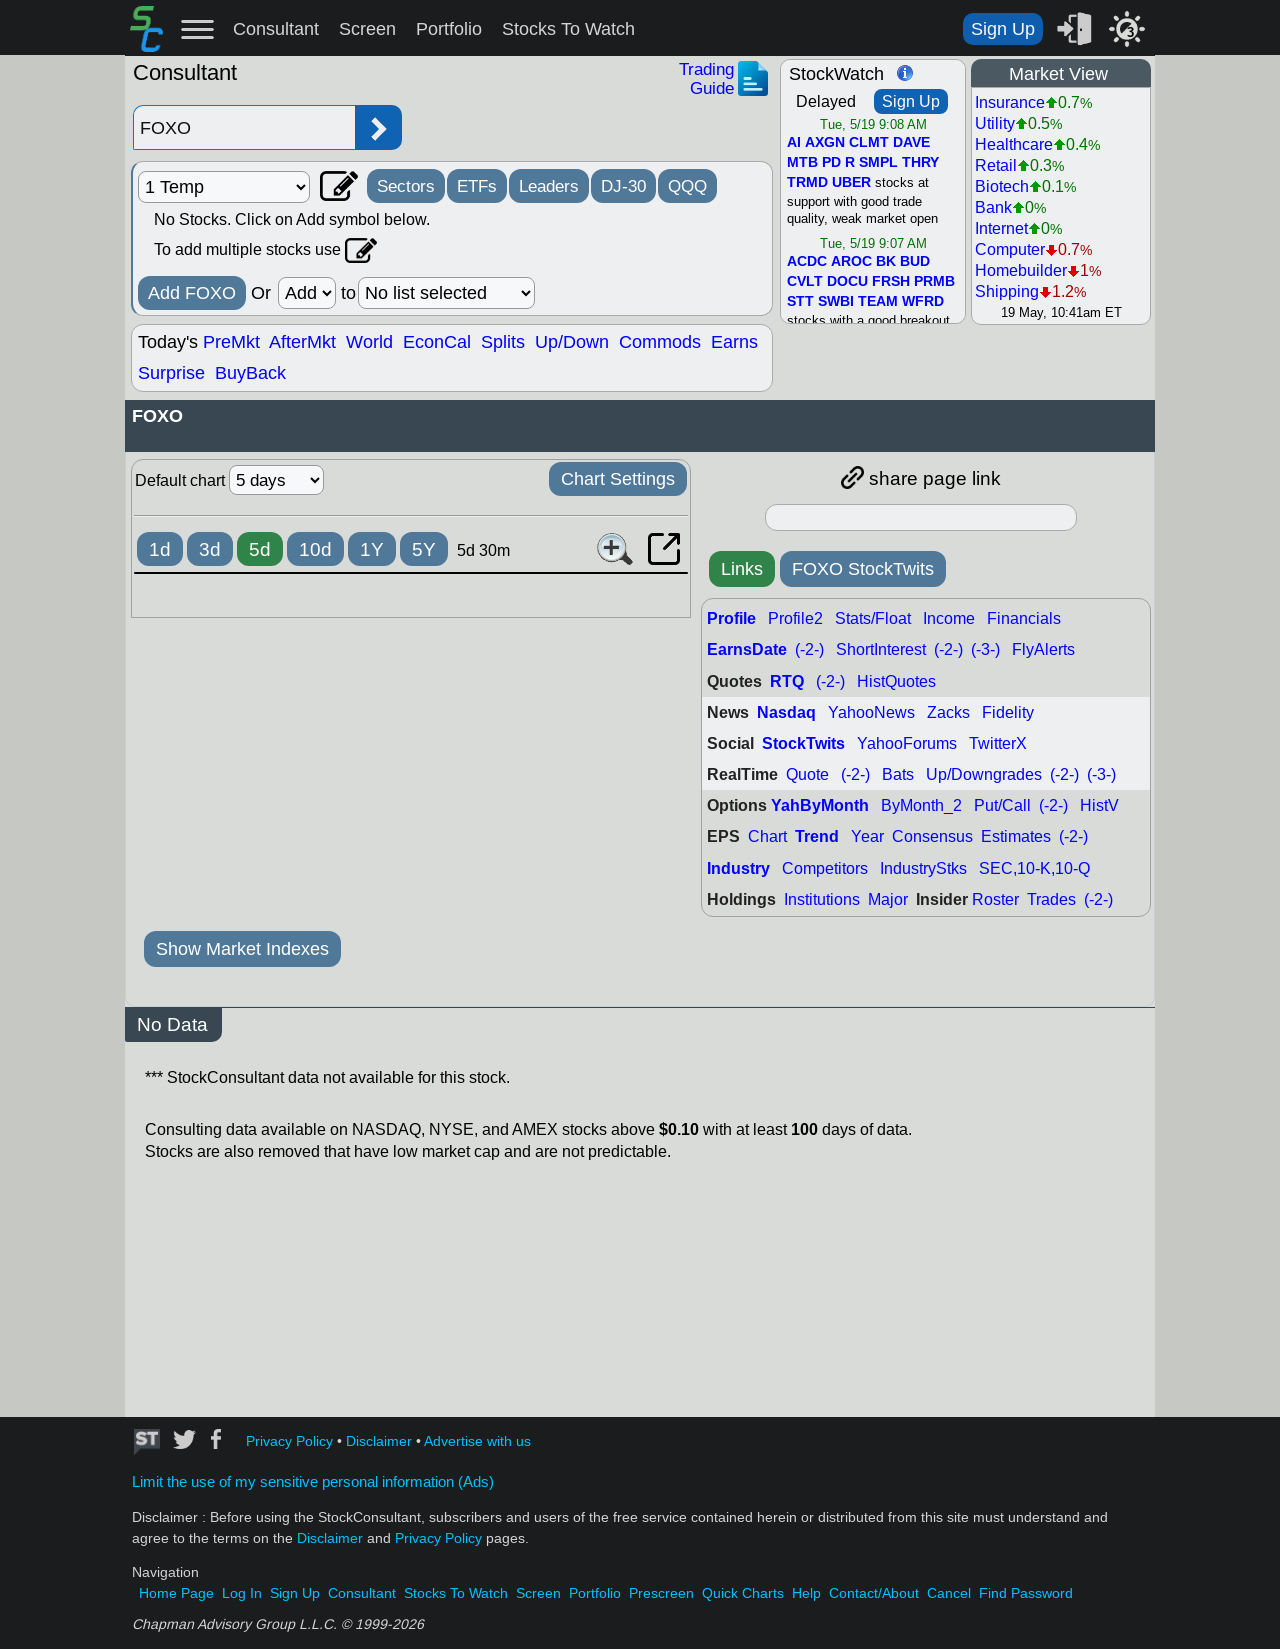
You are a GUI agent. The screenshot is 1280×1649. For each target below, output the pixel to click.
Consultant (276, 29)
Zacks (948, 712)
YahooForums (907, 743)
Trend (817, 836)
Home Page (176, 1593)
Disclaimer (379, 1441)
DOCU (847, 282)
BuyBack (250, 373)
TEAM (878, 302)
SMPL (878, 163)
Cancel (949, 1593)
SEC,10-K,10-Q (1034, 868)
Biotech (1002, 186)
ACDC (807, 262)
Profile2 (795, 618)
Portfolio (449, 29)
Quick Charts (743, 1593)
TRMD (807, 183)
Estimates (1016, 836)
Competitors (825, 868)
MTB (802, 163)
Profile (731, 618)
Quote (807, 774)
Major (888, 899)
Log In (242, 1593)
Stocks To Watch (568, 29)
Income (949, 618)
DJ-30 (623, 186)
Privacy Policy (289, 1441)
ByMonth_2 (921, 805)
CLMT (869, 143)
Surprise (171, 373)
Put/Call (1002, 805)
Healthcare (1014, 144)
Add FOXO (192, 293)
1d (160, 549)
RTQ (787, 681)
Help (806, 1593)
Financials (1024, 618)
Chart (767, 836)
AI (794, 143)
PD (831, 163)
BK (886, 262)
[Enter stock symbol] (244, 127)
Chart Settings (618, 479)
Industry (738, 868)
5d (260, 549)
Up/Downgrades (984, 774)
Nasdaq (786, 712)
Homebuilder (1021, 270)
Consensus (932, 836)
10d (315, 549)
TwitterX (998, 743)
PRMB (934, 282)
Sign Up (1003, 29)
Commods (660, 342)
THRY (920, 163)
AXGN (825, 143)
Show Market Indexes (242, 949)
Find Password (1026, 1593)
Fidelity (1008, 712)
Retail (996, 165)
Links (742, 569)
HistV (1099, 805)
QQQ (687, 186)
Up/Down (572, 342)
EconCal (437, 342)
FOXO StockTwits (863, 569)
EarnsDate (747, 649)
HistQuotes (896, 681)
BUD (915, 262)
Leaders (549, 186)
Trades (1051, 899)
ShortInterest (881, 649)
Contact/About (874, 1593)
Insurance (1010, 102)
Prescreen (661, 1593)
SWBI (836, 302)
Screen (367, 29)
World (369, 342)
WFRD (923, 302)
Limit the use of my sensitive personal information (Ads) (313, 1482)
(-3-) (985, 649)
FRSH (891, 282)
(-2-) (809, 649)
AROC (851, 262)
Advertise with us (477, 1441)
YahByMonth (820, 805)
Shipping (1007, 291)
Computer (1010, 249)
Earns (734, 342)
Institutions (822, 899)
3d (210, 549)
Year (867, 836)
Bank (993, 207)
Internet (1001, 228)
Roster (995, 899)
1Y (372, 549)
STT (800, 302)
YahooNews (871, 712)
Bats (898, 774)
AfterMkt (302, 342)
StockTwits (803, 743)
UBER (851, 183)
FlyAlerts (1043, 649)
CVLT (805, 282)
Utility (995, 123)
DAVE (911, 143)
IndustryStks (923, 868)
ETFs (477, 186)
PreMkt (231, 342)
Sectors (406, 186)
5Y (424, 549)
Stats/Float (873, 618)
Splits (503, 342)
